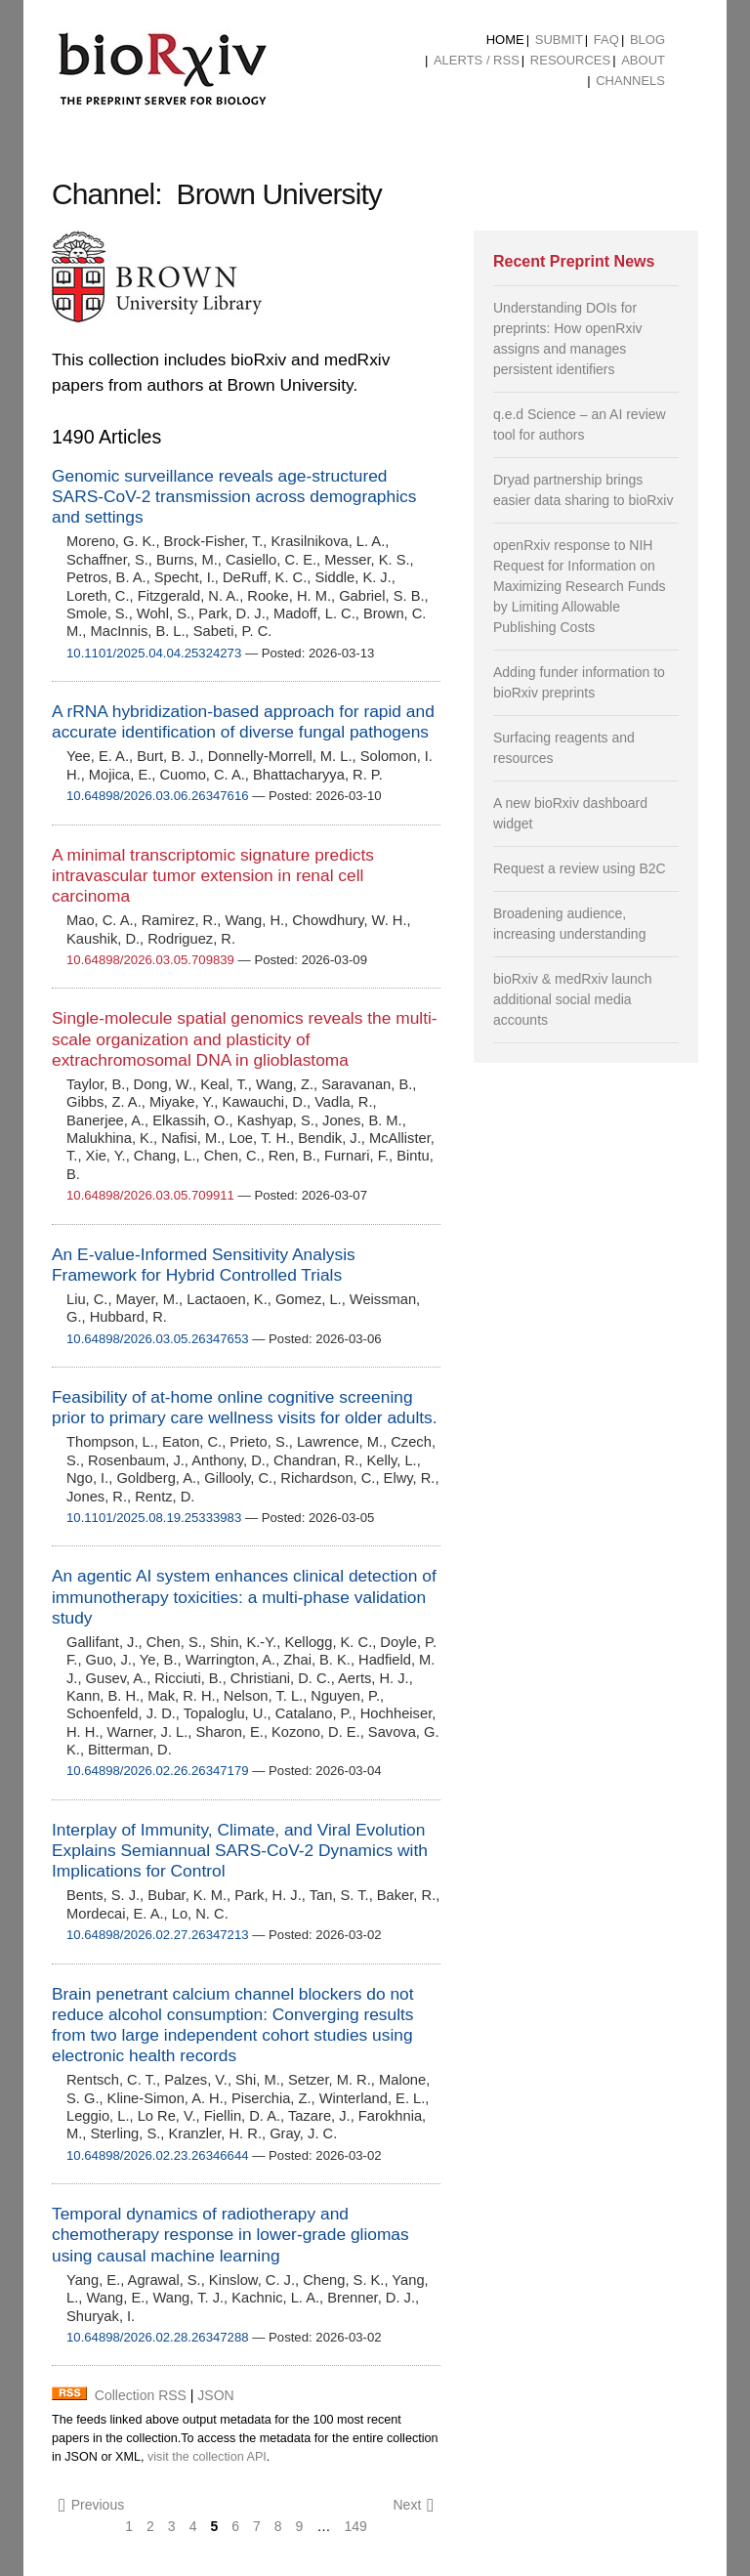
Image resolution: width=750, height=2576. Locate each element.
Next (413, 2505)
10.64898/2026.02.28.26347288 (157, 2337)
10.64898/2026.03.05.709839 (150, 959)
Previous (91, 2505)
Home (505, 39)
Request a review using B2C (579, 868)
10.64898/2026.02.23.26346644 (157, 2155)
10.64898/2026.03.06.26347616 (157, 795)
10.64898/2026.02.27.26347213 (157, 1934)
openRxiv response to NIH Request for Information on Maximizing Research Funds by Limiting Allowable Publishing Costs (579, 586)
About (643, 60)
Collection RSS (141, 2395)
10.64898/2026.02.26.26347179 (157, 1770)
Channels (630, 80)
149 (355, 2526)
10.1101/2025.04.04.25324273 (153, 653)
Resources (570, 60)
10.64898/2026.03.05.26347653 (157, 1338)
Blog (647, 39)
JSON (215, 2395)
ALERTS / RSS (477, 60)
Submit (559, 39)
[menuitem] (505, 40)
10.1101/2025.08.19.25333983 (153, 1517)
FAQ (606, 39)
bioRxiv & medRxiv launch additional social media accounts (572, 999)
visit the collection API (207, 2457)
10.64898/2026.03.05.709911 (150, 1195)
